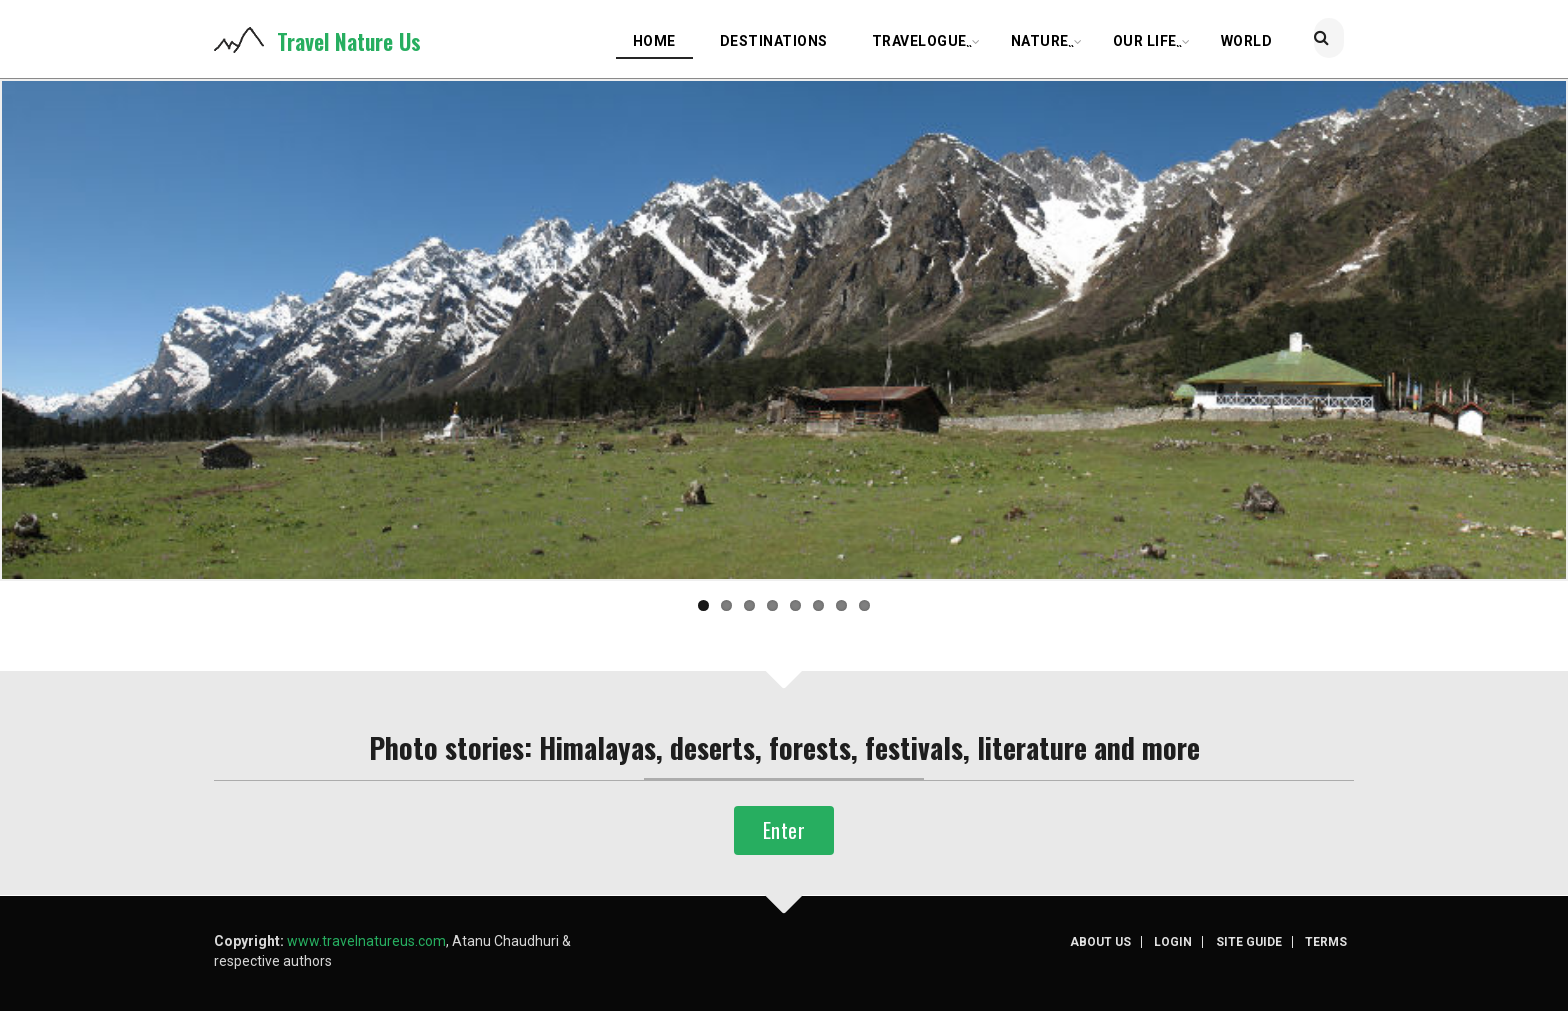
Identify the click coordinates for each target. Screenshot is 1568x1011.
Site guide (1257, 942)
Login (1183, 942)
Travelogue (923, 44)
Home (654, 41)
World (1247, 41)
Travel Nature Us (349, 41)
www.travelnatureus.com (366, 941)
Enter (784, 830)
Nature (1043, 44)
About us (1111, 942)
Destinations (774, 41)
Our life (1148, 44)
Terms (1333, 942)
